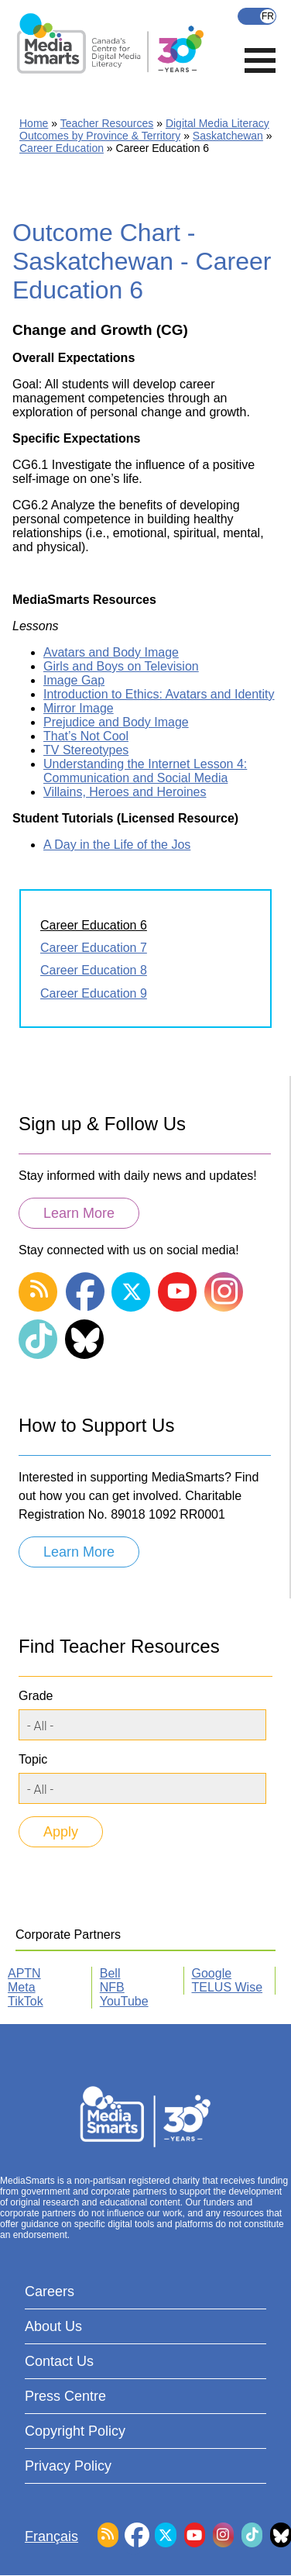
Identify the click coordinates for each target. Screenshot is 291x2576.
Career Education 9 (93, 993)
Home (33, 123)
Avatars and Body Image (111, 652)
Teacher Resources (107, 123)
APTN (24, 1973)
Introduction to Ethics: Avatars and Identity (159, 694)
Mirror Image (78, 708)
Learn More (79, 1213)
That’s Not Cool (85, 736)
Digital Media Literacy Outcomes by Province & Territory (144, 129)
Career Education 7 (93, 947)
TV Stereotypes (85, 750)
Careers (49, 2291)
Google (212, 1973)
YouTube (124, 2001)
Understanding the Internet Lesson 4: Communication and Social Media (145, 771)
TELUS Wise (227, 1987)
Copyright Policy (75, 2431)
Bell (110, 1973)
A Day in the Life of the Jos (116, 844)
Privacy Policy (68, 2466)
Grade (36, 1695)
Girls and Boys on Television (121, 666)
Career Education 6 (93, 925)
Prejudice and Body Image (116, 722)
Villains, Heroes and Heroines (124, 791)
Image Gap (73, 680)
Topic (33, 1759)
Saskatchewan (228, 135)
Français (257, 16)
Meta (22, 1987)
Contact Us (59, 2361)
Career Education (61, 148)
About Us (53, 2326)
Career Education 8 (93, 970)
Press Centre (65, 2396)
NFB (112, 1987)
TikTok (25, 2001)
